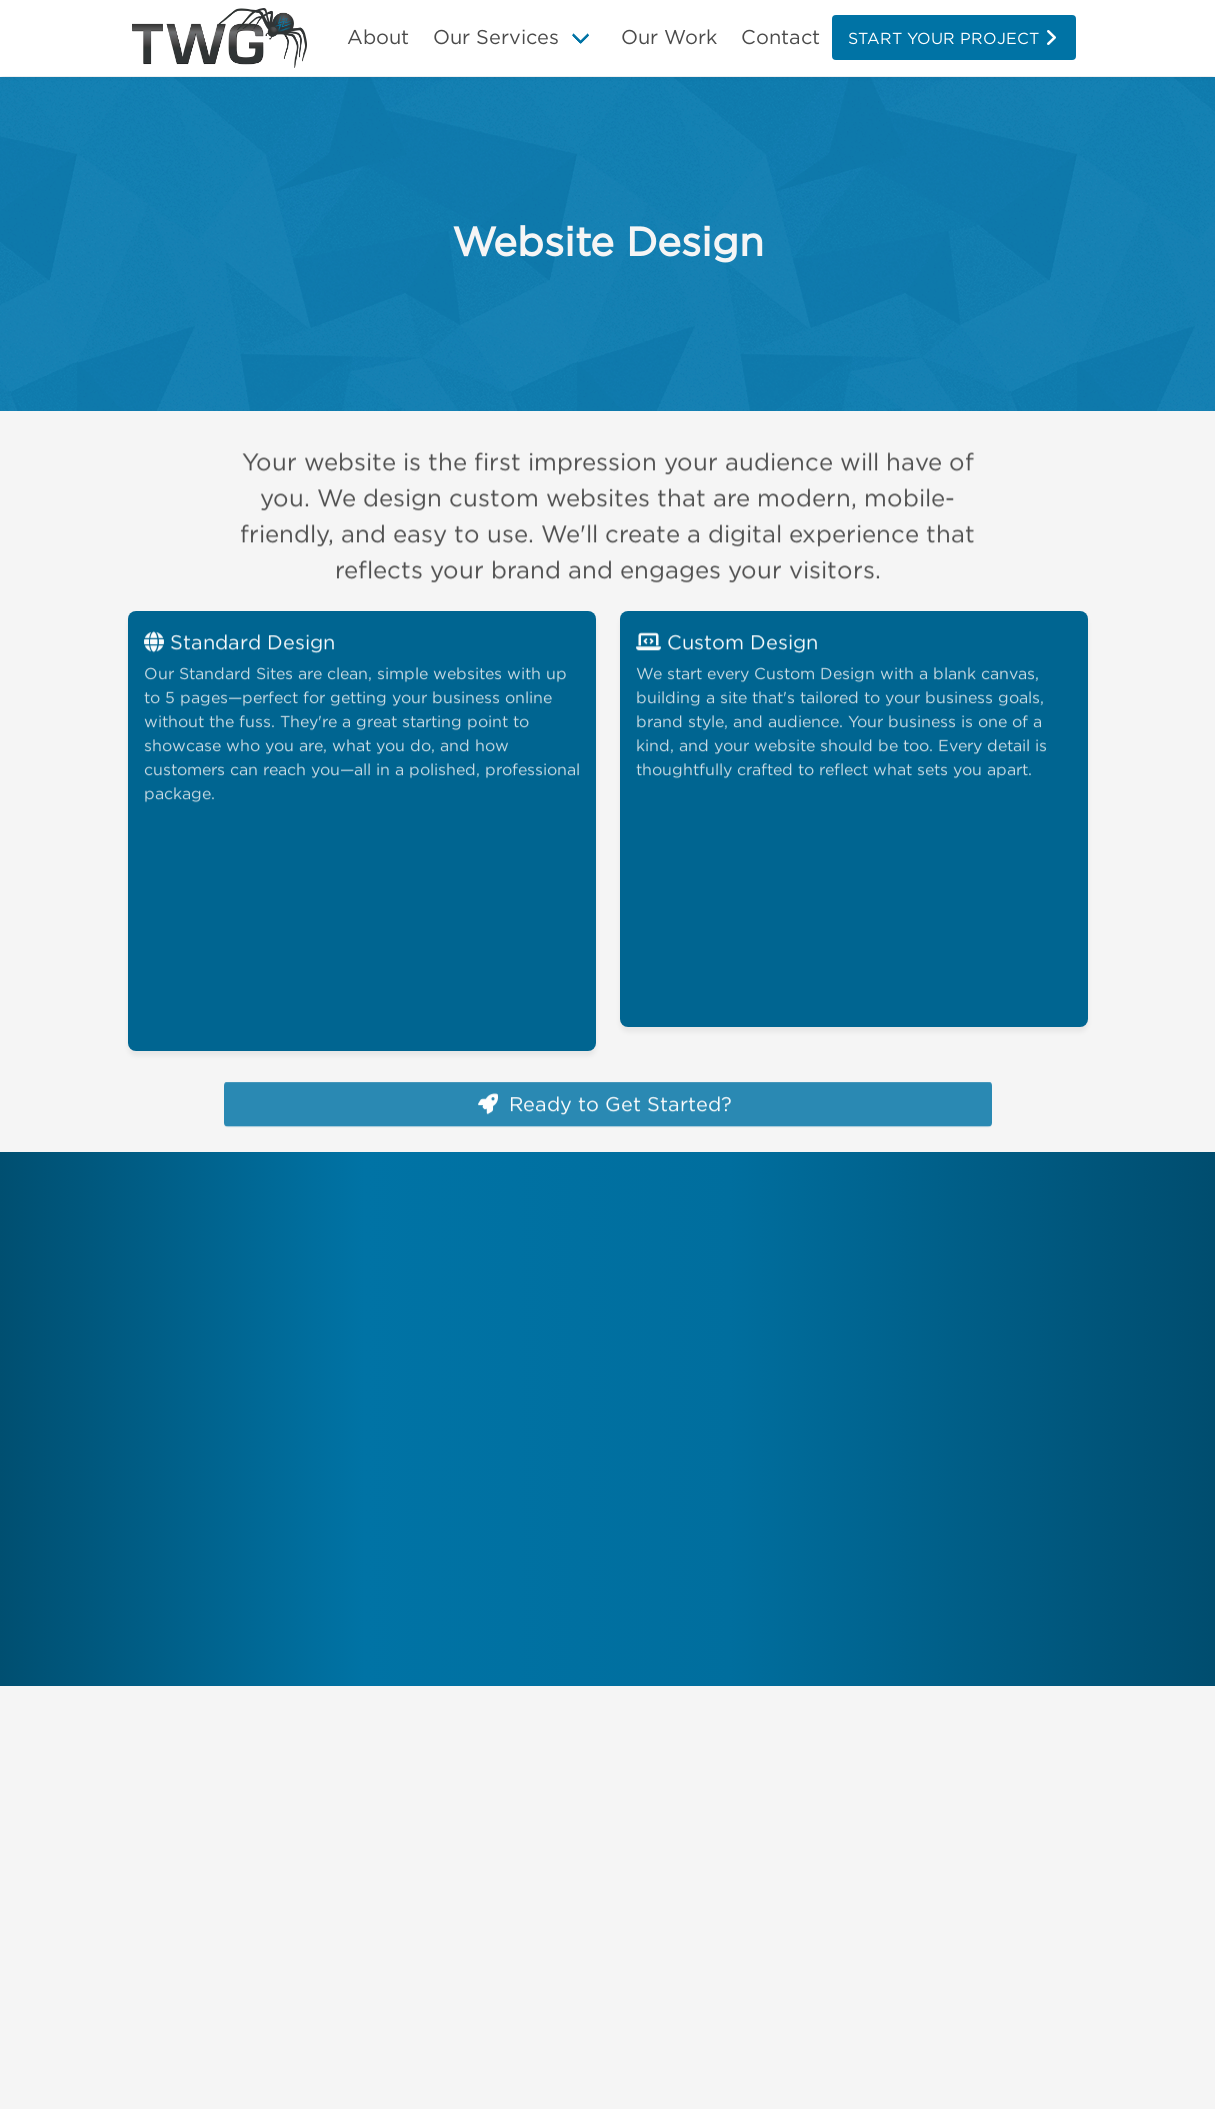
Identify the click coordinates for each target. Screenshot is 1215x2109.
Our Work (669, 36)
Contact (780, 36)
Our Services (496, 36)
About (378, 36)
